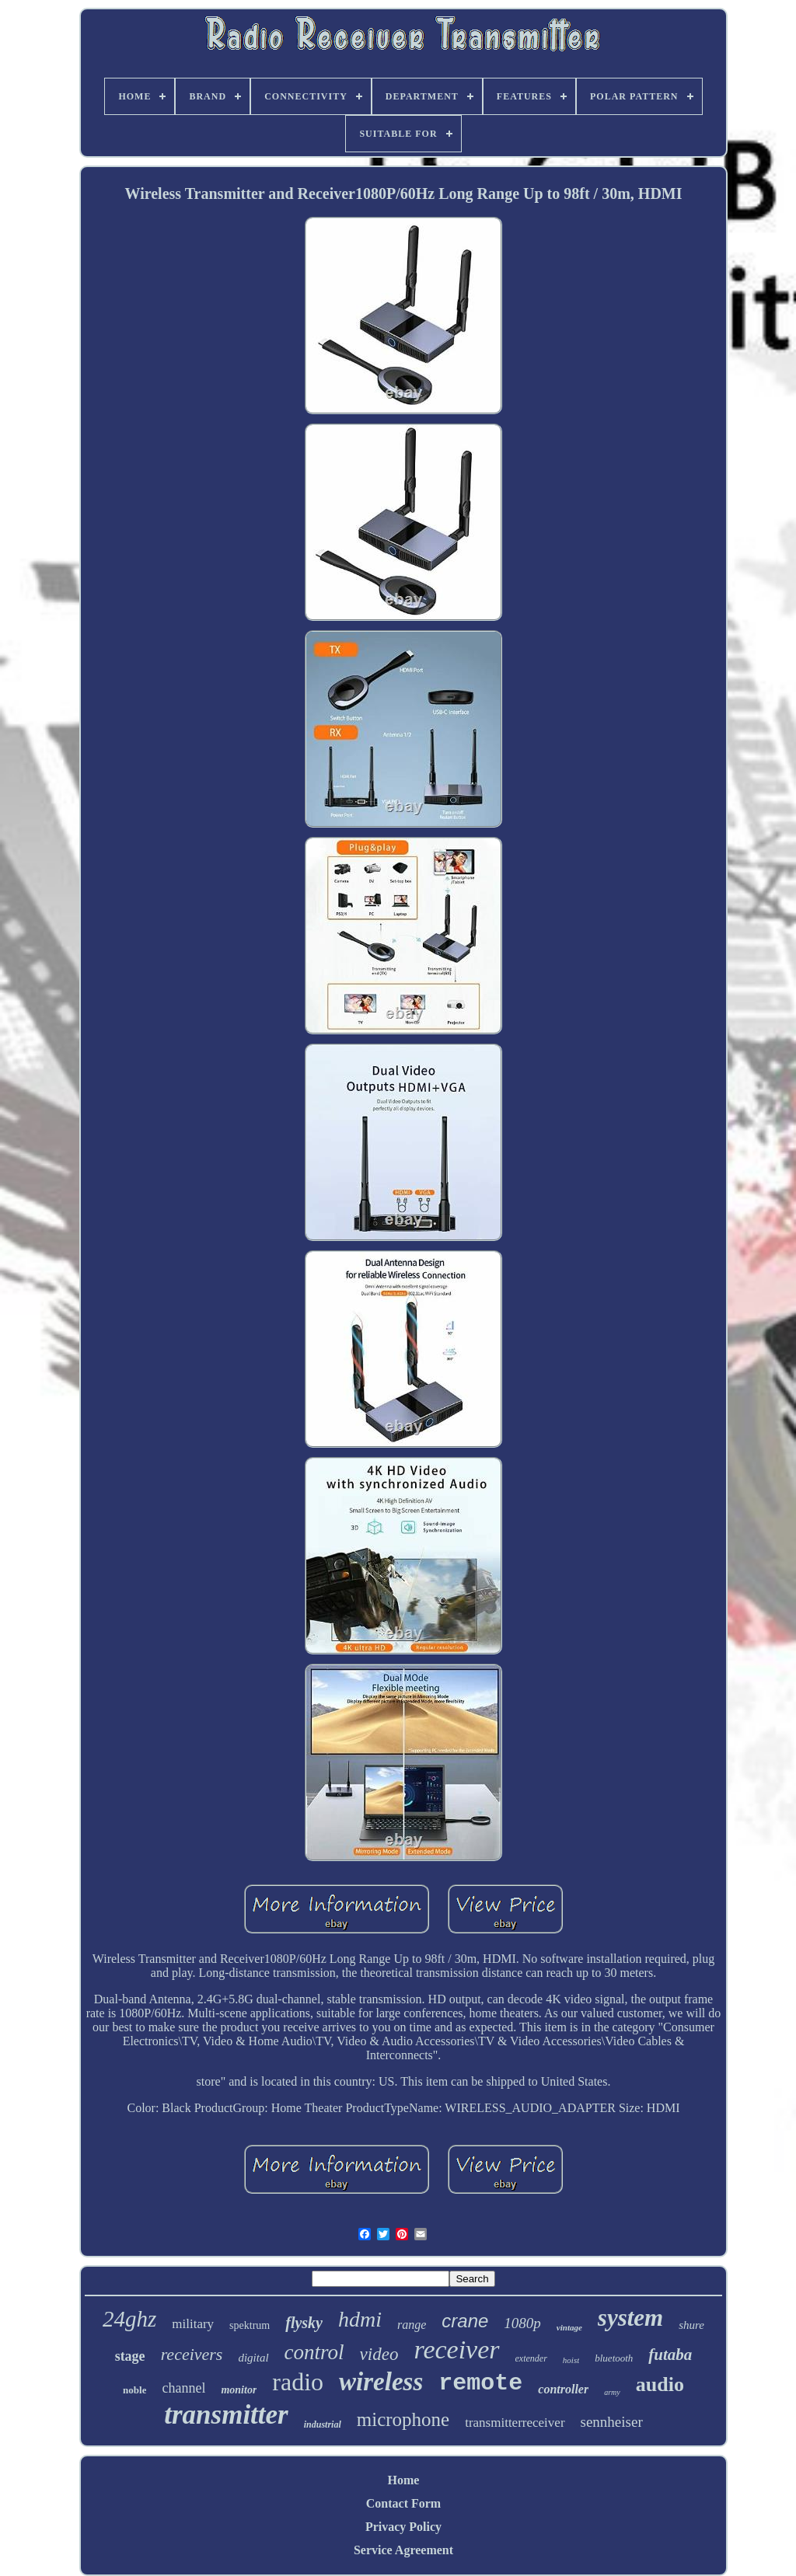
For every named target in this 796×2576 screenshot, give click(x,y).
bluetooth (614, 2358)
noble (134, 2390)
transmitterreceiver (514, 2422)
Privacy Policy (403, 2526)
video (379, 2354)
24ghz (129, 2318)
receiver (456, 2349)
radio (297, 2382)
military (193, 2323)
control (314, 2352)
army (612, 2392)
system (630, 2317)
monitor (239, 2390)
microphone (403, 2419)
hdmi (360, 2319)
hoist (571, 2360)
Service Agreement (403, 2550)
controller (563, 2389)
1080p (522, 2323)
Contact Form (403, 2503)
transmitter (226, 2415)
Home (404, 2480)
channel (183, 2388)
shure (691, 2325)
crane (465, 2320)
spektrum (249, 2325)
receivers (192, 2354)
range (411, 2324)
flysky (304, 2322)
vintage (569, 2327)
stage (130, 2356)
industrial (322, 2424)
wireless (381, 2382)
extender (531, 2358)
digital (253, 2357)
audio (660, 2384)
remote (480, 2383)
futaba (670, 2354)
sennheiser (612, 2422)
